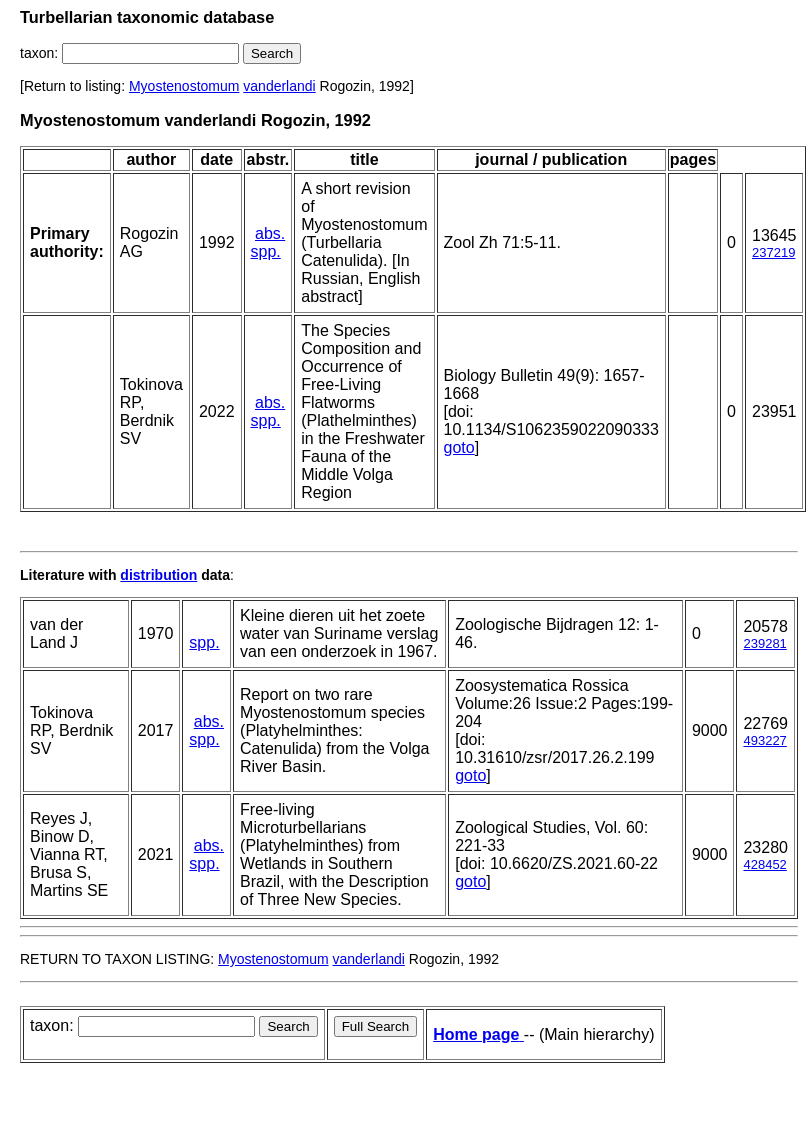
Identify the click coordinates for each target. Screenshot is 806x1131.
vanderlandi (279, 86)
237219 (773, 252)
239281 (764, 643)
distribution (158, 575)
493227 (764, 740)
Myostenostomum (184, 86)
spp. (266, 251)
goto (459, 447)
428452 (764, 864)
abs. (270, 233)
